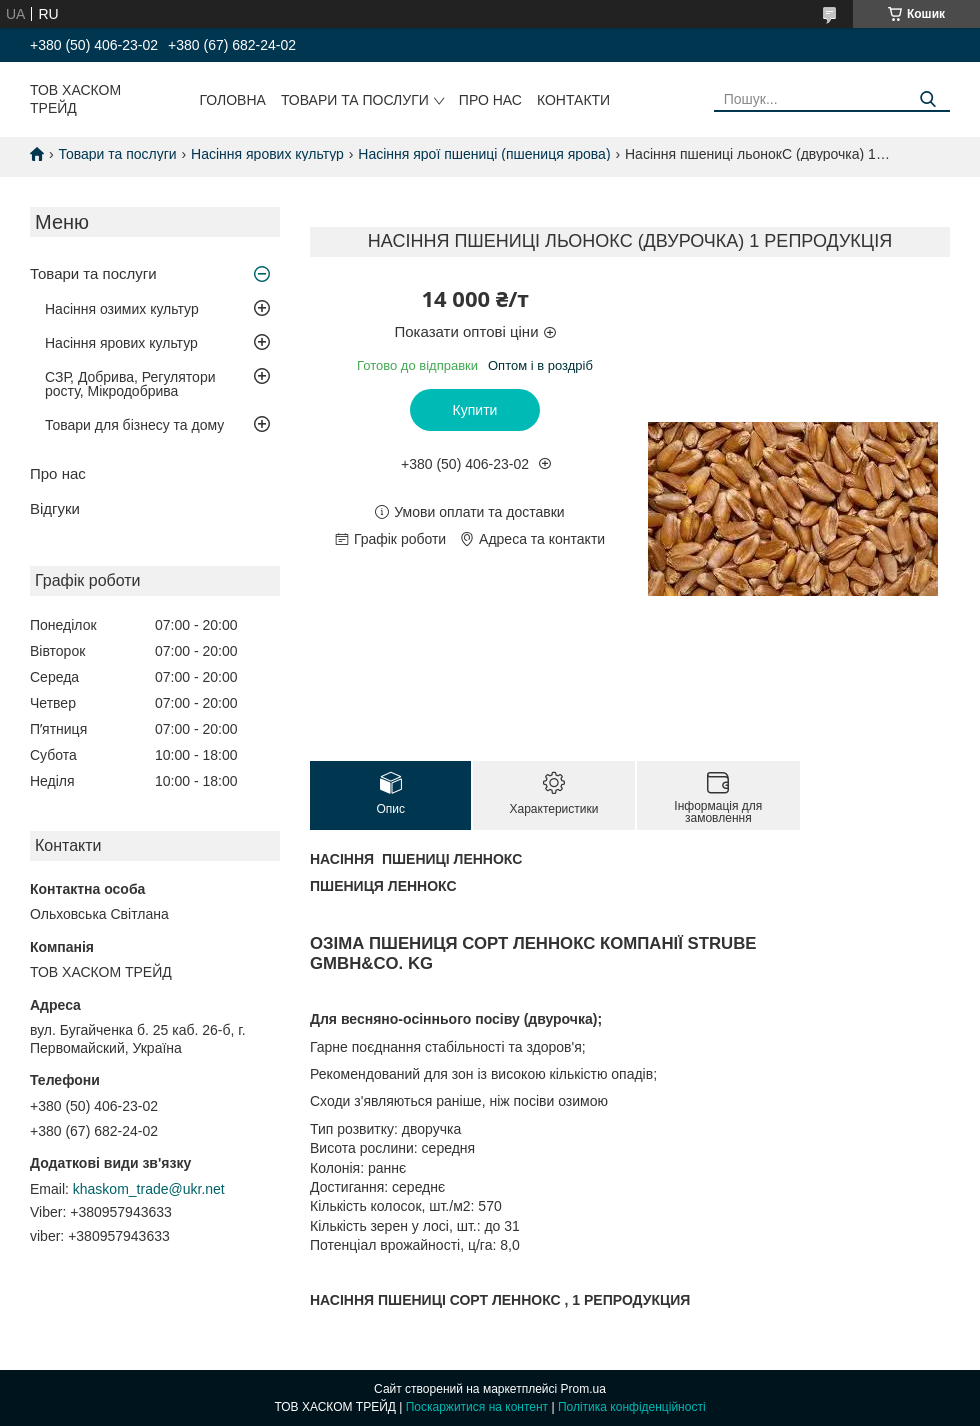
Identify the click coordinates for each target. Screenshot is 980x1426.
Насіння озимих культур (122, 309)
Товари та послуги (355, 100)
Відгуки (55, 508)
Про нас (490, 100)
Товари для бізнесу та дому (134, 425)
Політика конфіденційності (632, 1407)
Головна (233, 100)
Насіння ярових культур (267, 154)
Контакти (573, 100)
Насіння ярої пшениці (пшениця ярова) (484, 154)
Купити (475, 410)
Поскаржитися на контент (477, 1407)
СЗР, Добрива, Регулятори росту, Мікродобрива (130, 384)
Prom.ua (583, 1389)
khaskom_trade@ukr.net (149, 1189)
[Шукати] (927, 99)
